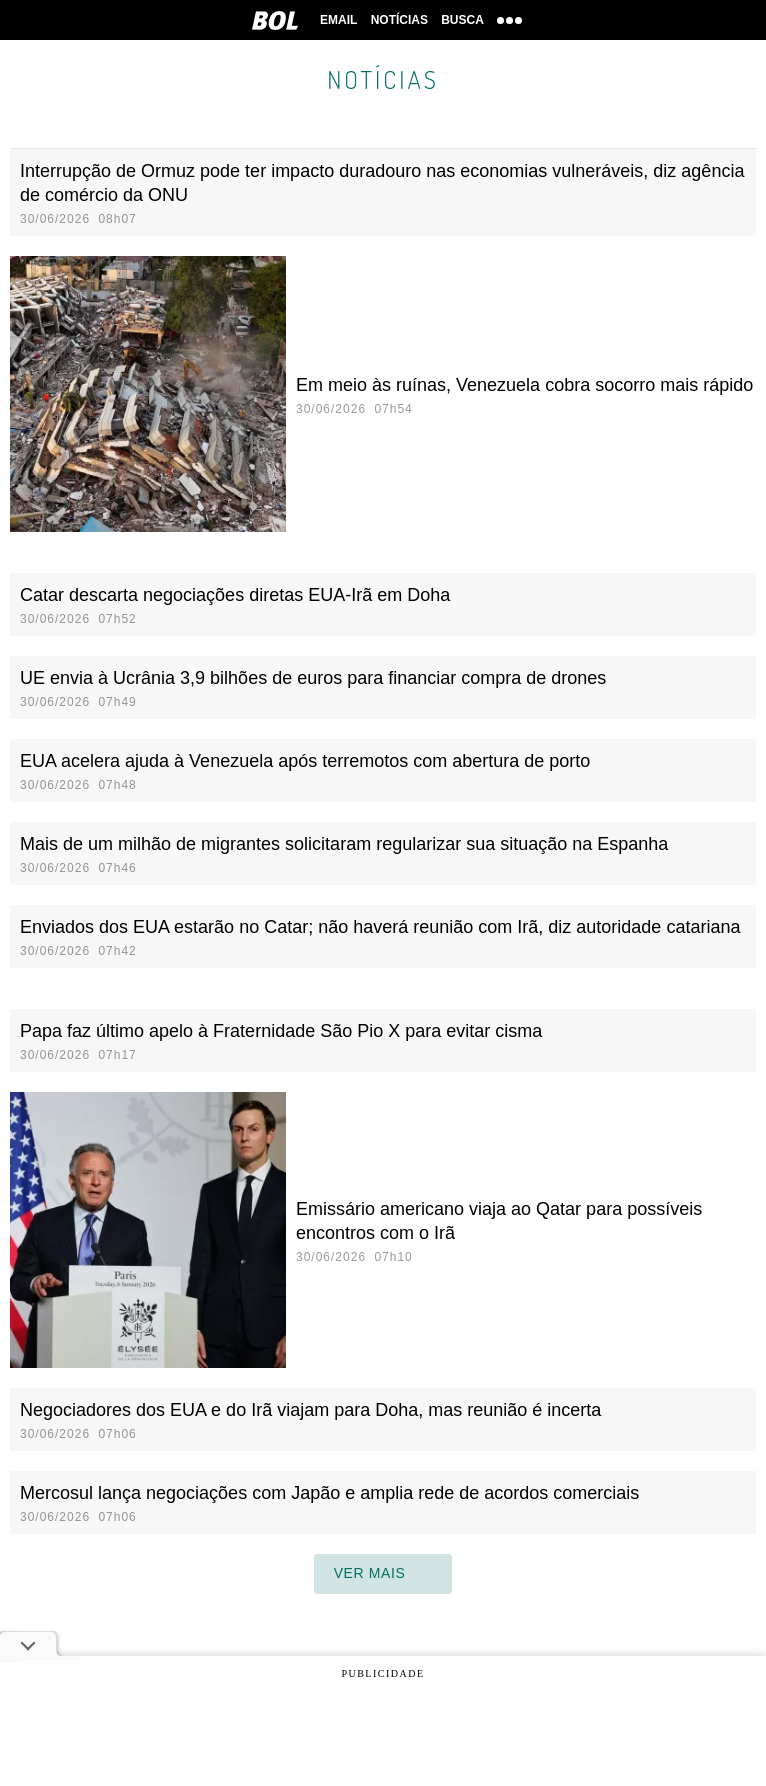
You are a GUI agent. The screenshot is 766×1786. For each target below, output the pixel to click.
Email (337, 20)
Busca (463, 20)
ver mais (383, 1574)
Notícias (399, 20)
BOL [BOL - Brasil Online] (272, 20)
